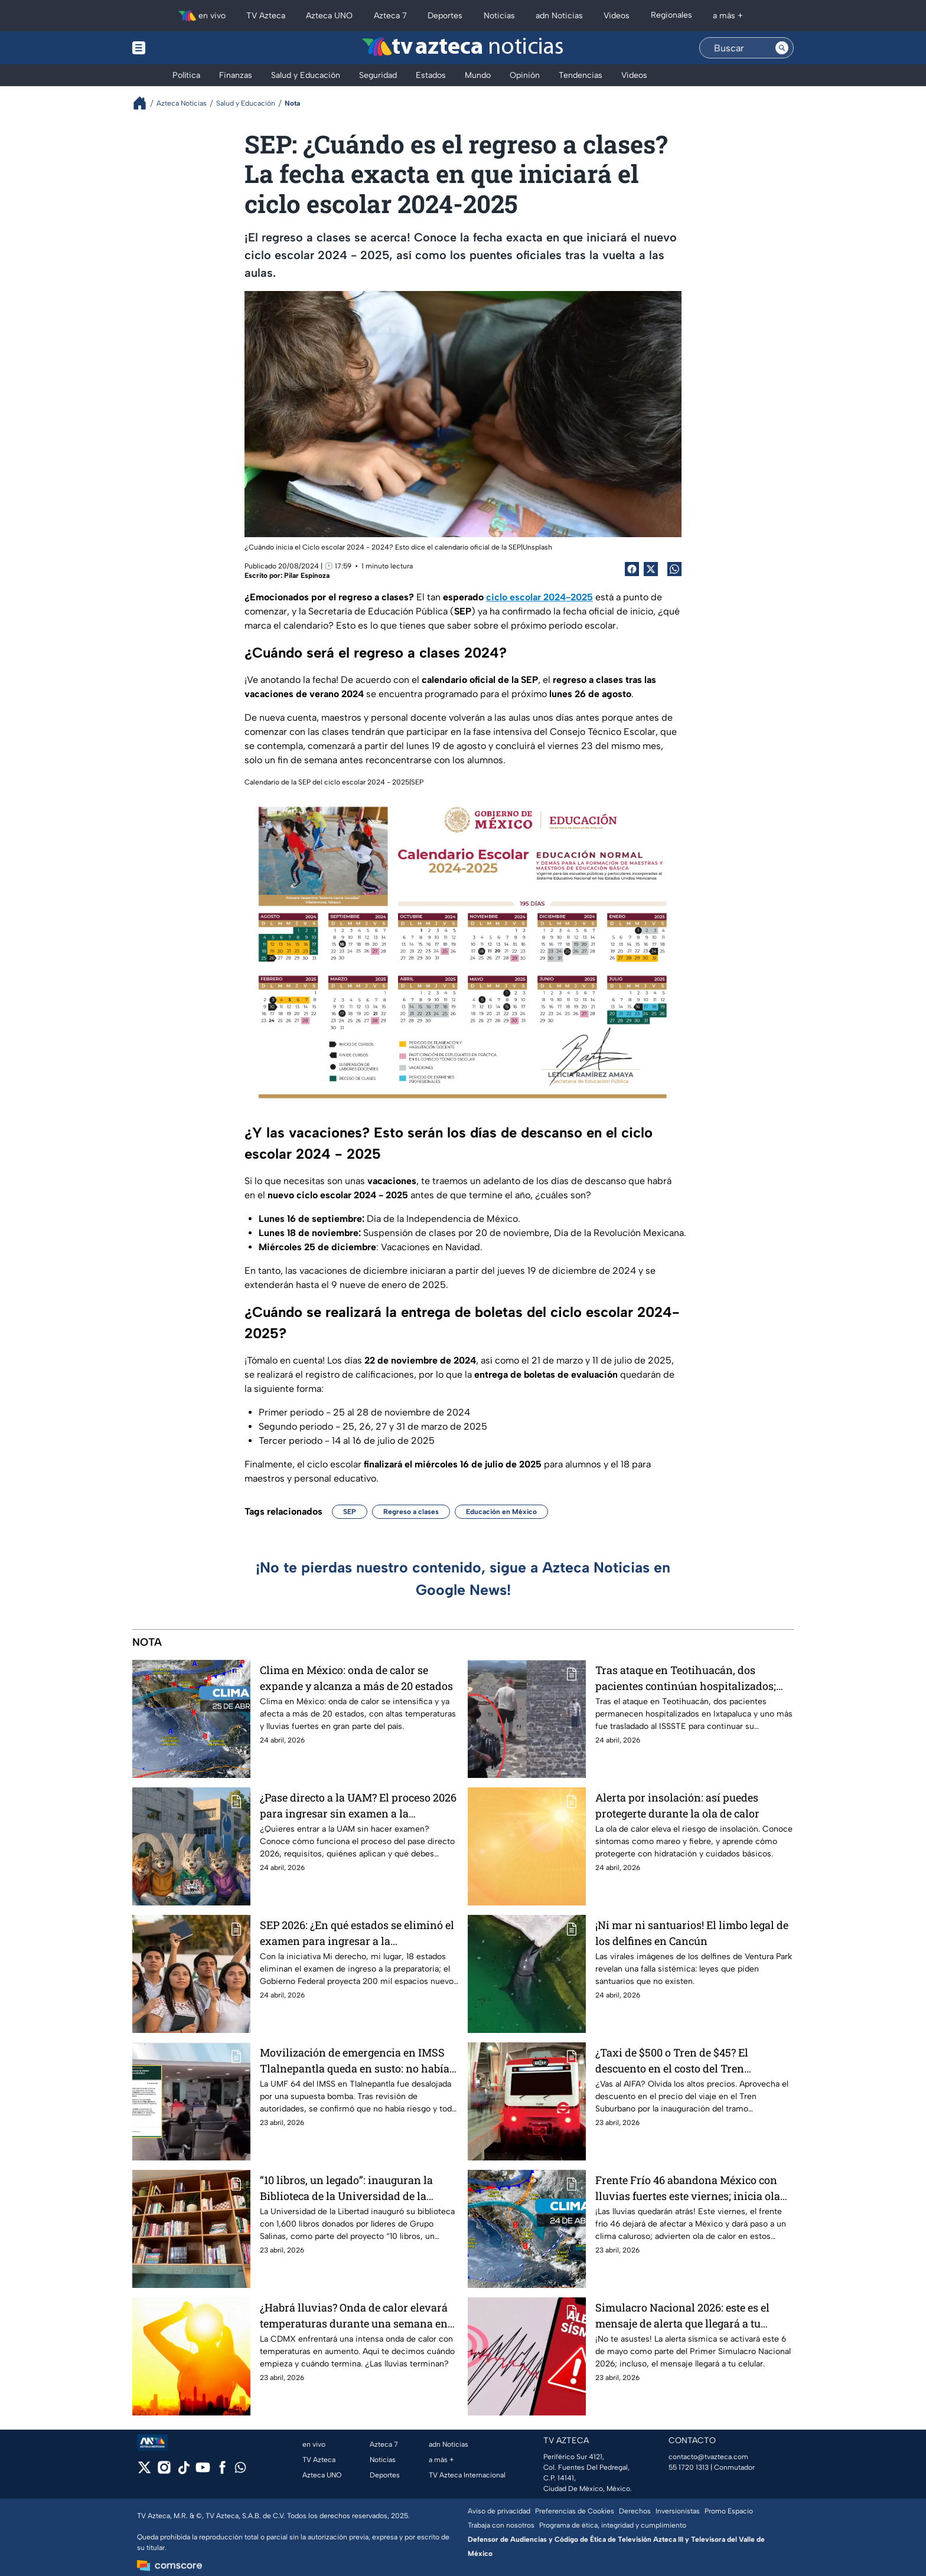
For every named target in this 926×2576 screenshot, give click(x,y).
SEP (349, 1512)
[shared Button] (674, 569)
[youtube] (202, 2471)
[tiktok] (183, 2471)
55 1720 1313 (689, 2467)
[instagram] (163, 2471)
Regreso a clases (411, 1512)
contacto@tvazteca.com (708, 2457)
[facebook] (222, 2471)
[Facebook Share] (632, 569)
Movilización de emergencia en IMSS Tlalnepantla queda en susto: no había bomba (354, 2060)
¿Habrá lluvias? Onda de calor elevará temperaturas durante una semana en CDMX (354, 2315)
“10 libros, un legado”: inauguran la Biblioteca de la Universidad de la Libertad (346, 2188)
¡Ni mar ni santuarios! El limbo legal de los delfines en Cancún (691, 1933)
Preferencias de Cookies (574, 2511)
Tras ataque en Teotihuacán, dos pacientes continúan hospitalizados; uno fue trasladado (685, 1678)
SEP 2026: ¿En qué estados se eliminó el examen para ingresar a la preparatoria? (357, 1933)
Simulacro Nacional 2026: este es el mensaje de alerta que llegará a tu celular (682, 2315)
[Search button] (781, 47)
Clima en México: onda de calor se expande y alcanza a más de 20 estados (356, 1678)
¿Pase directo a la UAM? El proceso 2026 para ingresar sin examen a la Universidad (358, 1805)
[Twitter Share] (651, 569)
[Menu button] (179, 48)
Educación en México (501, 1512)
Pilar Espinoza (307, 575)
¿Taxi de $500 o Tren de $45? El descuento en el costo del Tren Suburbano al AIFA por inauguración (686, 2060)
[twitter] (144, 2471)
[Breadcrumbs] (144, 103)
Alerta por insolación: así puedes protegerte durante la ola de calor (677, 1805)
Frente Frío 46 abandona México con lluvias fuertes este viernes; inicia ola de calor (687, 2188)
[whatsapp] (240, 2470)
